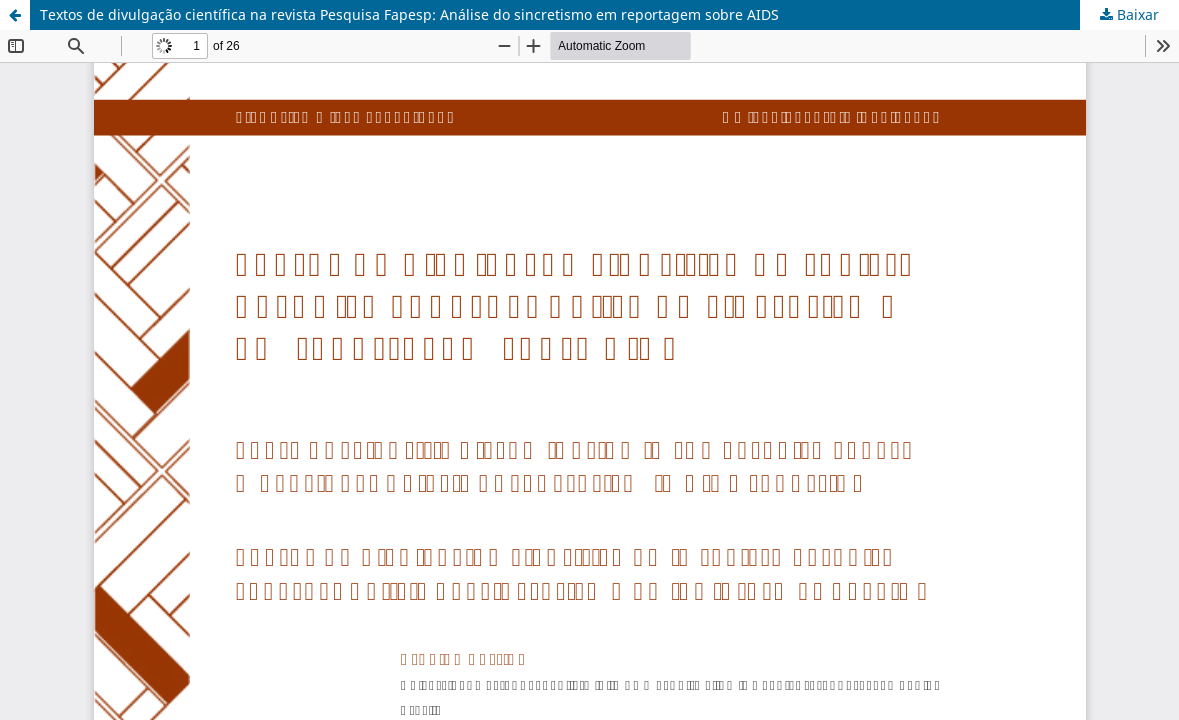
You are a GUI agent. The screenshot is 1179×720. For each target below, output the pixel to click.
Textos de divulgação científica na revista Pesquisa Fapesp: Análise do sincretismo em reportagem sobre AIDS (409, 14)
